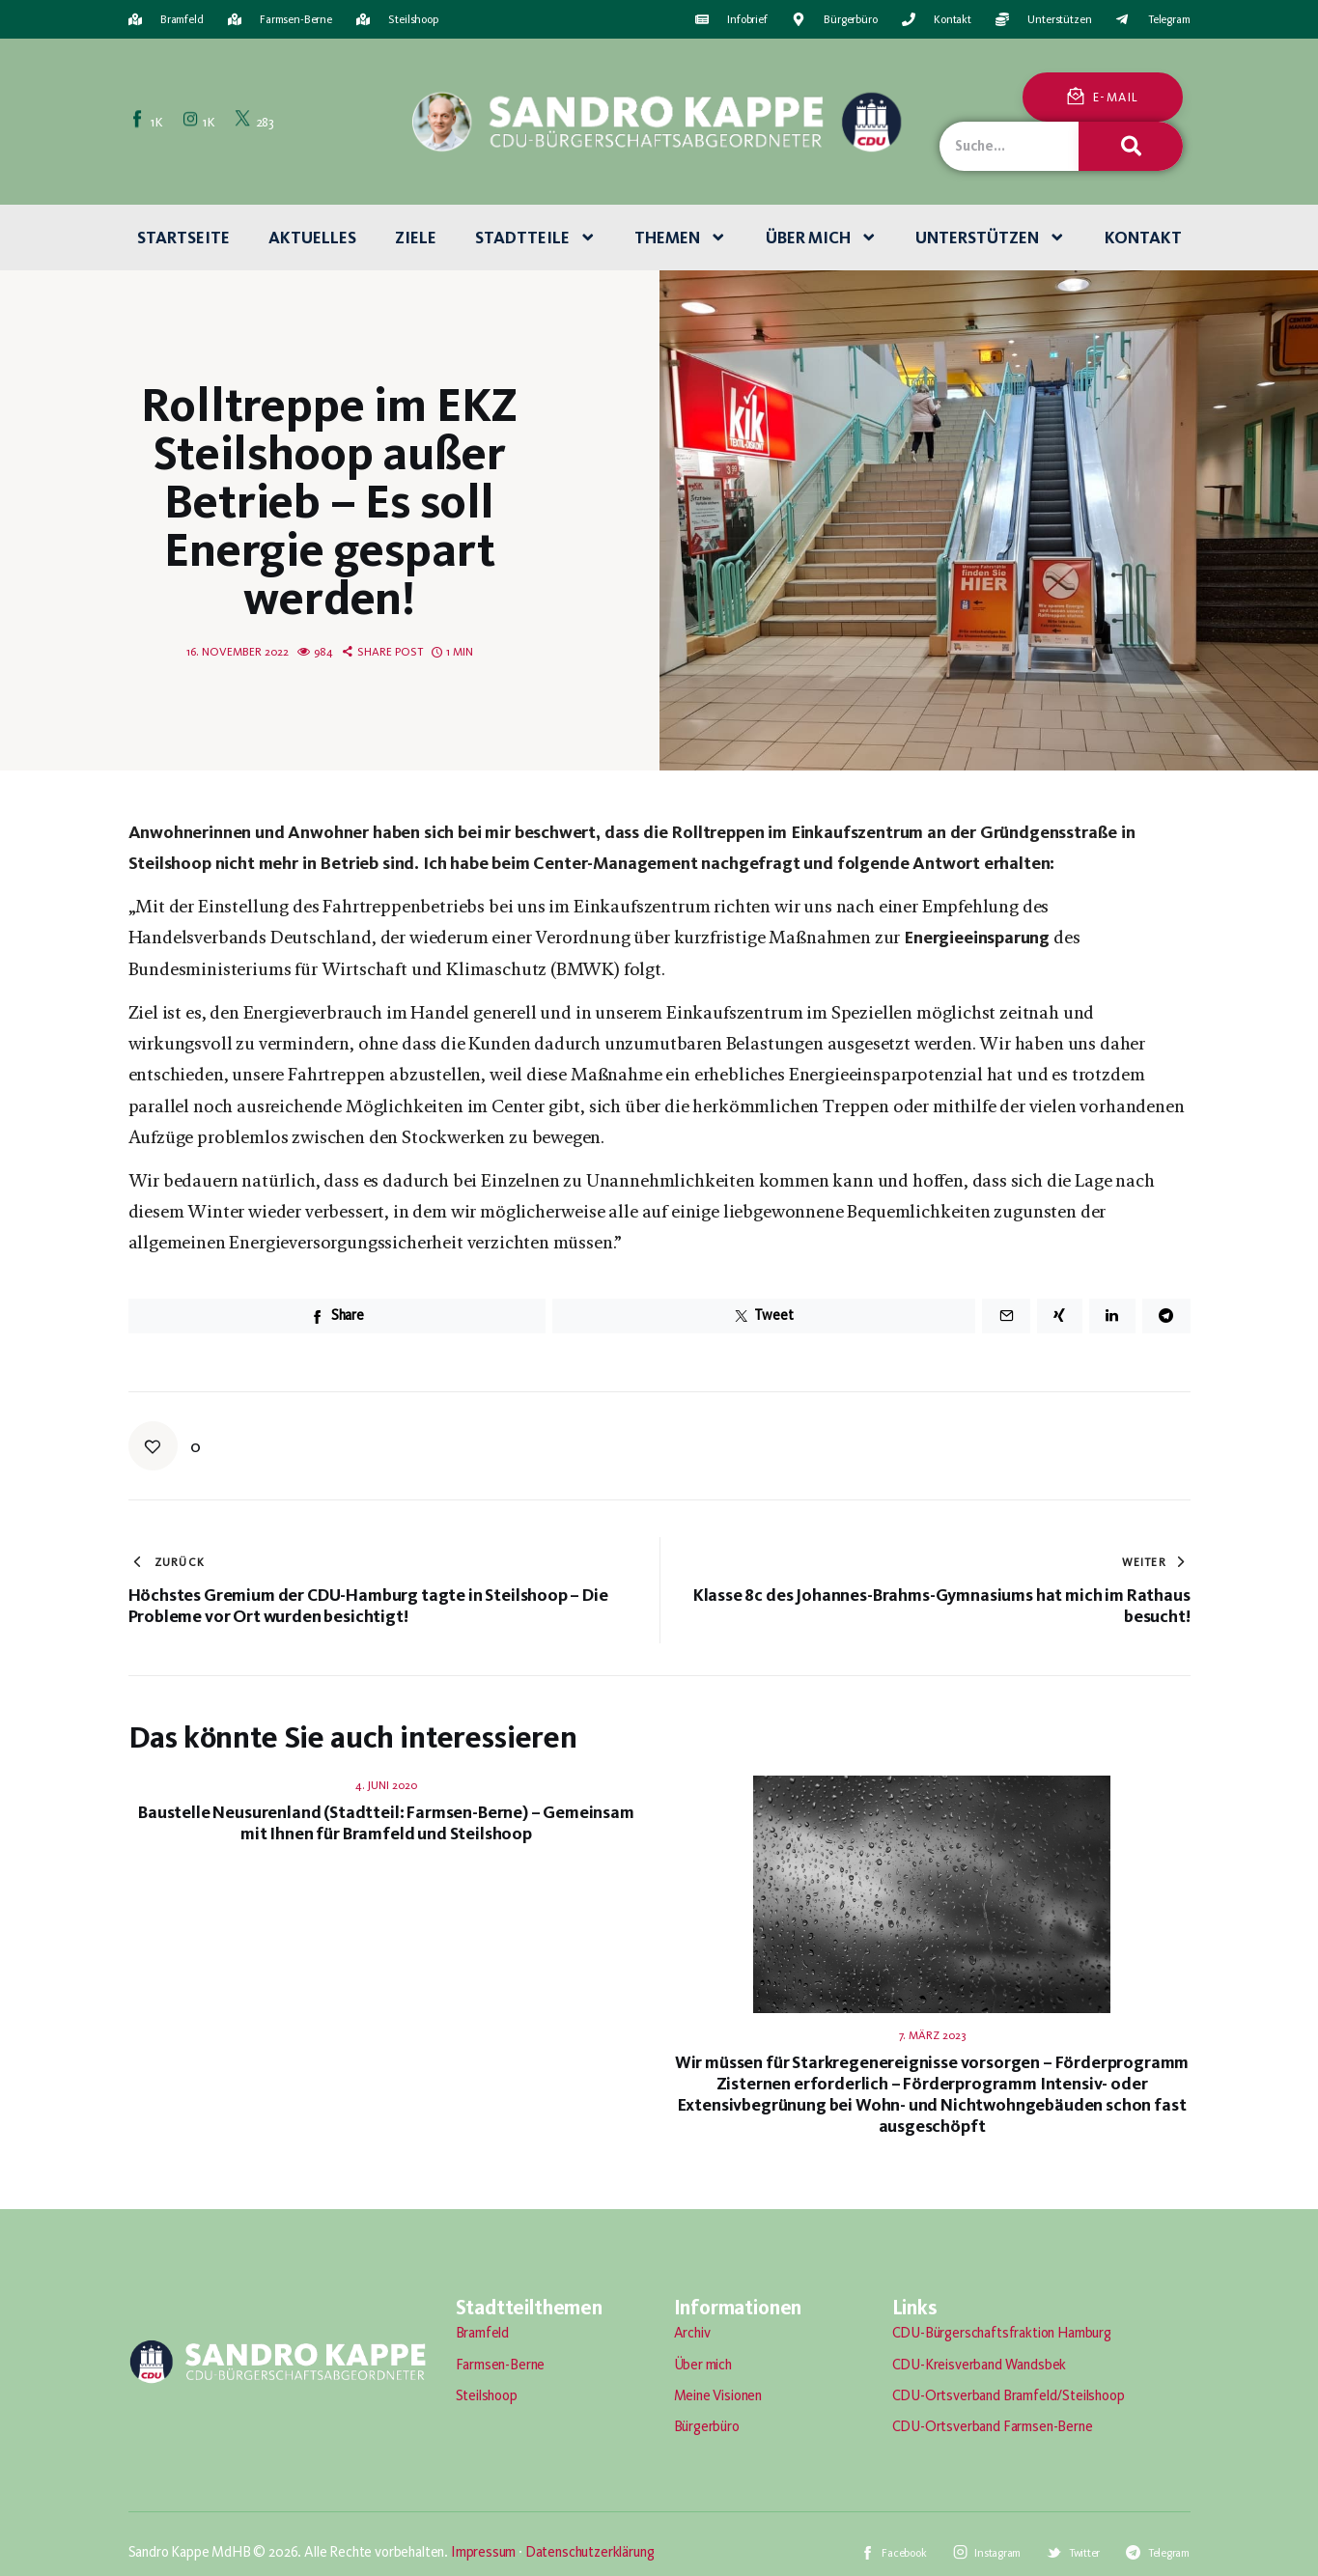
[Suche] (1131, 146)
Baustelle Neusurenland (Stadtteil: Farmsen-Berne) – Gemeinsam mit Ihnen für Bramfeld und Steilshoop (386, 1823)
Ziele (415, 237)
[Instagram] (201, 120)
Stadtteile (536, 237)
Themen (680, 237)
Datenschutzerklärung (590, 2552)
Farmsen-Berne (501, 2364)
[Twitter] (256, 120)
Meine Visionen (718, 2395)
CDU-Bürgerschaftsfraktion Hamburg (1001, 2332)
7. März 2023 (932, 2035)
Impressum (483, 2552)
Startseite (183, 237)
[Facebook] (148, 120)
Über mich (822, 237)
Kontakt (1143, 237)
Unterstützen (990, 237)
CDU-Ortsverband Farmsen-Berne (992, 2426)
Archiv (692, 2332)
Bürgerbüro (707, 2426)
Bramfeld (483, 2332)
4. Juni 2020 (386, 1785)
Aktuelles (312, 237)
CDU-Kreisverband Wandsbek (979, 2364)
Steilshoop (487, 2395)
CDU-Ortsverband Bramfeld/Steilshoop (1008, 2395)
